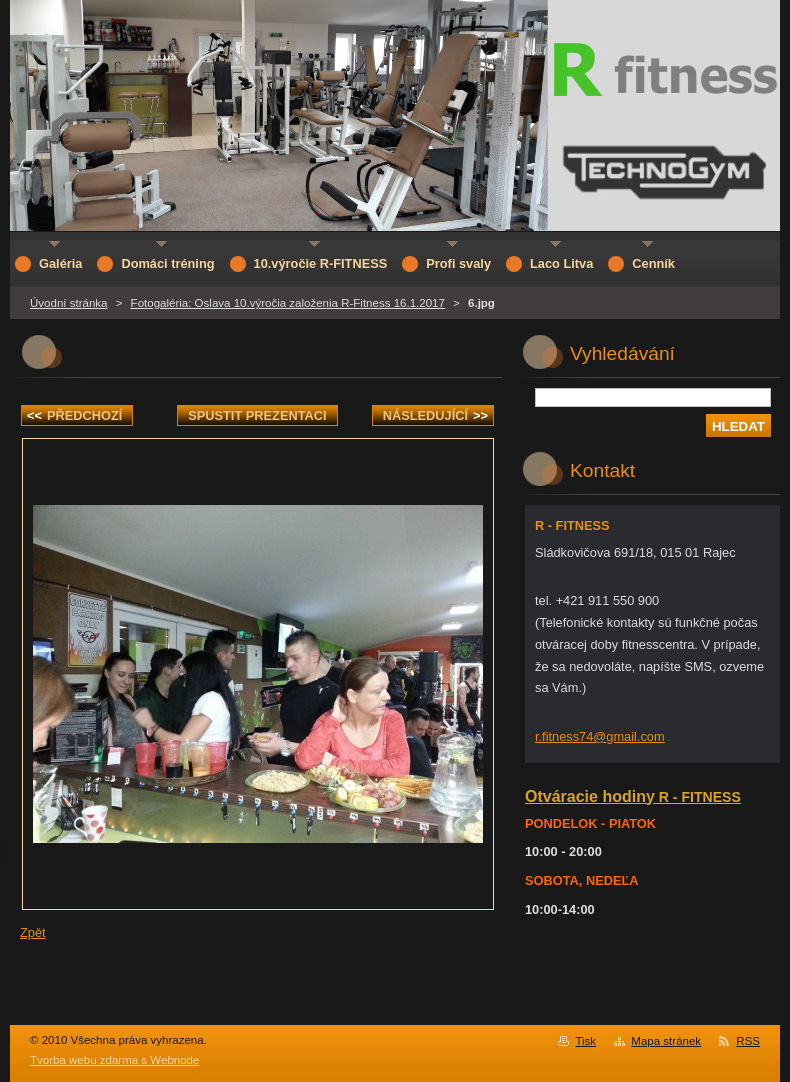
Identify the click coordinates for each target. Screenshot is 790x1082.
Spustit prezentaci (257, 415)
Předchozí (74, 415)
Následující (435, 415)
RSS (748, 1041)
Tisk (585, 1041)
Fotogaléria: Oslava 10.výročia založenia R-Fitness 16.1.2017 (288, 303)
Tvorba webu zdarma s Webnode (114, 1060)
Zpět (33, 932)
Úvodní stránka (68, 303)
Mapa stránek (666, 1041)
